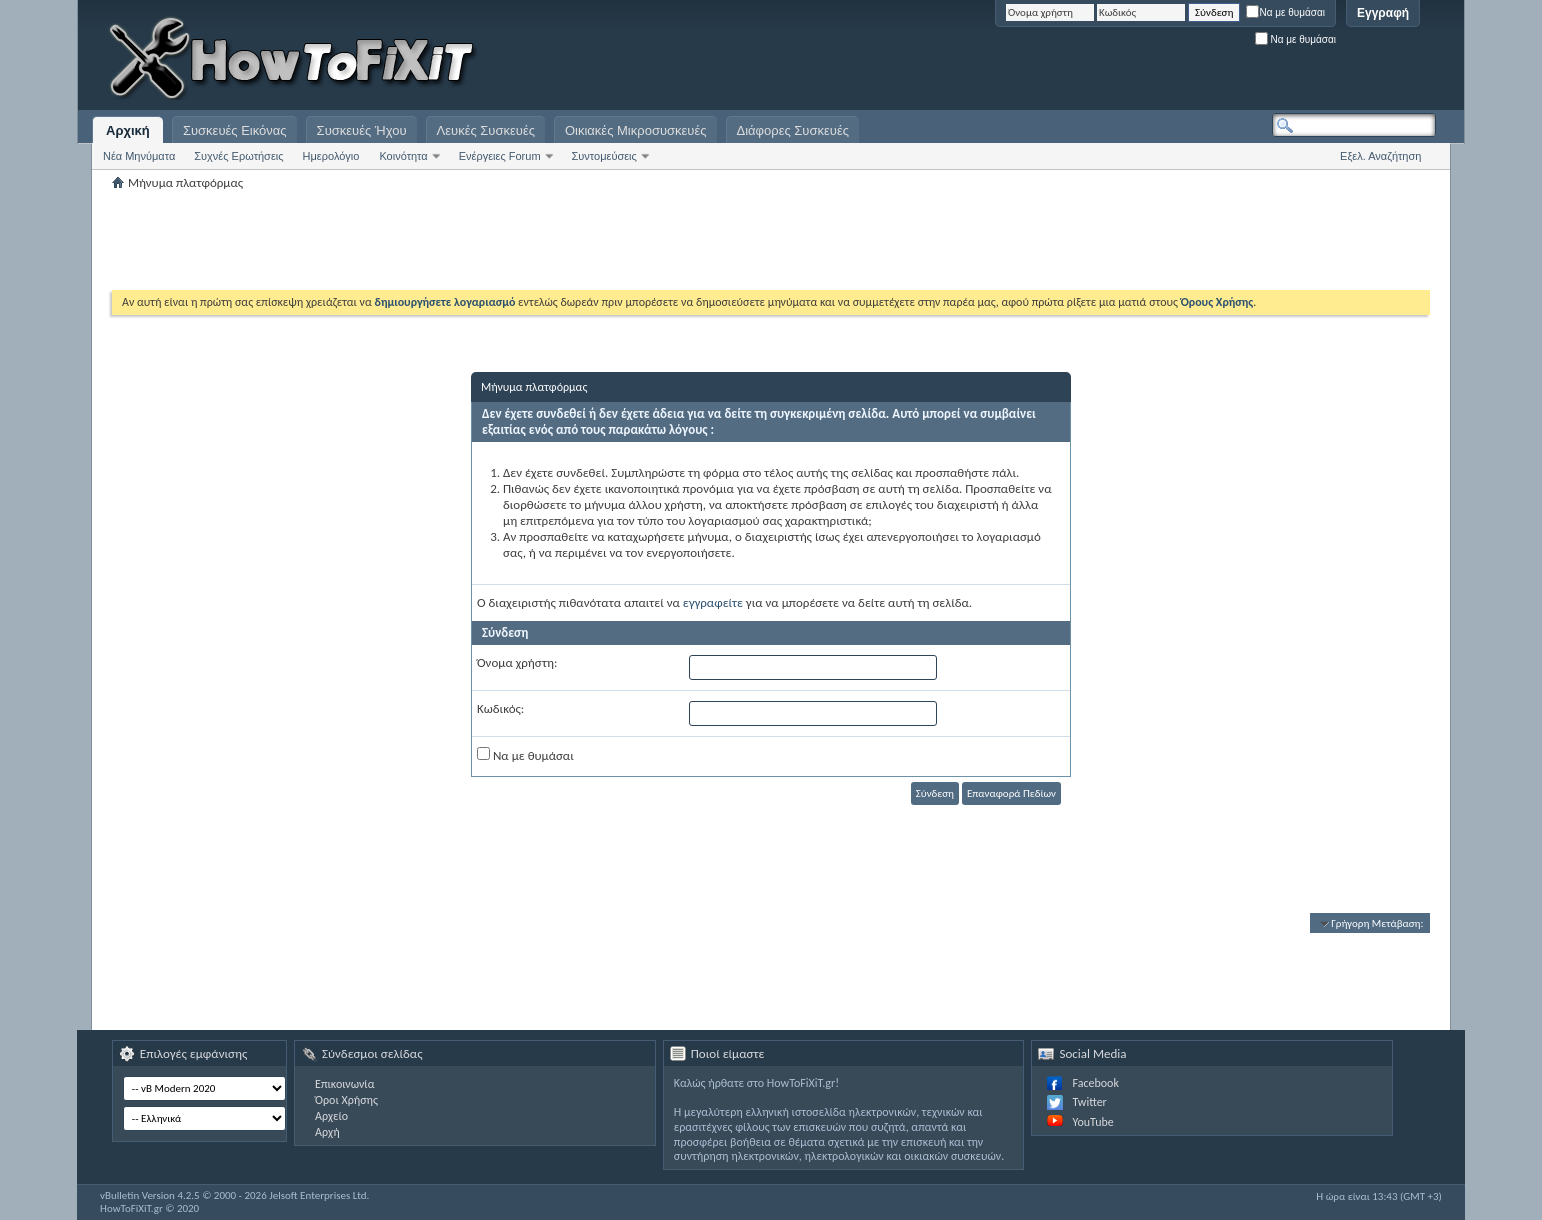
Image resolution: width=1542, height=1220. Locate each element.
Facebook (1095, 1083)
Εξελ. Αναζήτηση (1380, 156)
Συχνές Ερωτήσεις (238, 156)
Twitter (1089, 1102)
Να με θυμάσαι (1285, 12)
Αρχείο (331, 1116)
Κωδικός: (500, 708)
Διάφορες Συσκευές (793, 130)
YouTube (1092, 1122)
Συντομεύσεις (604, 156)
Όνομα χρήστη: (517, 662)
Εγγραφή (1383, 13)
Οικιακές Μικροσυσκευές (636, 130)
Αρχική (128, 130)
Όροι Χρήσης (346, 1100)
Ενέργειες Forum (500, 156)
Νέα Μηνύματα (139, 156)
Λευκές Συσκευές (486, 130)
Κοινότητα (403, 156)
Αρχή (327, 1132)
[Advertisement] (1186, 60)
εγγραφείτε (713, 602)
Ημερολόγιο (331, 156)
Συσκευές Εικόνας (235, 130)
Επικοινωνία (344, 1084)
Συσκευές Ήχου (362, 130)
